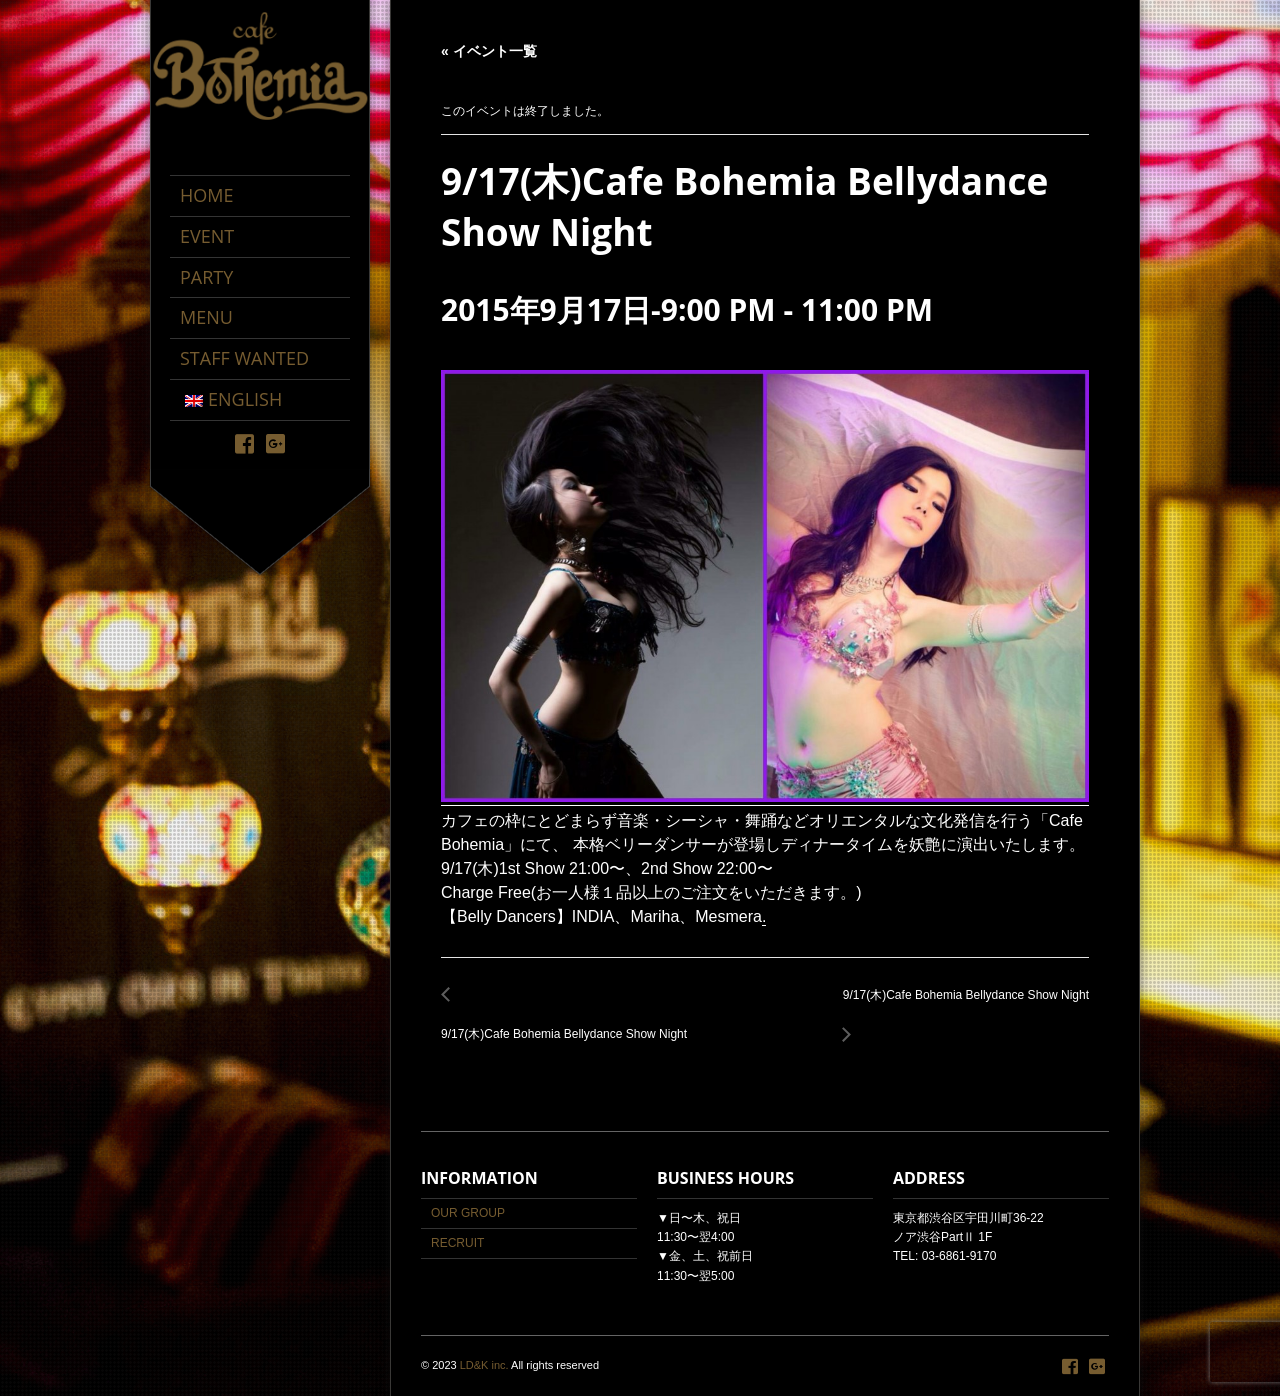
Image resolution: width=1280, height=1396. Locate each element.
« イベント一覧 (489, 51)
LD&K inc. (484, 1365)
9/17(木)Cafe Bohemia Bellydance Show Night (569, 1022)
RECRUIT (457, 1243)
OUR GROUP (468, 1213)
